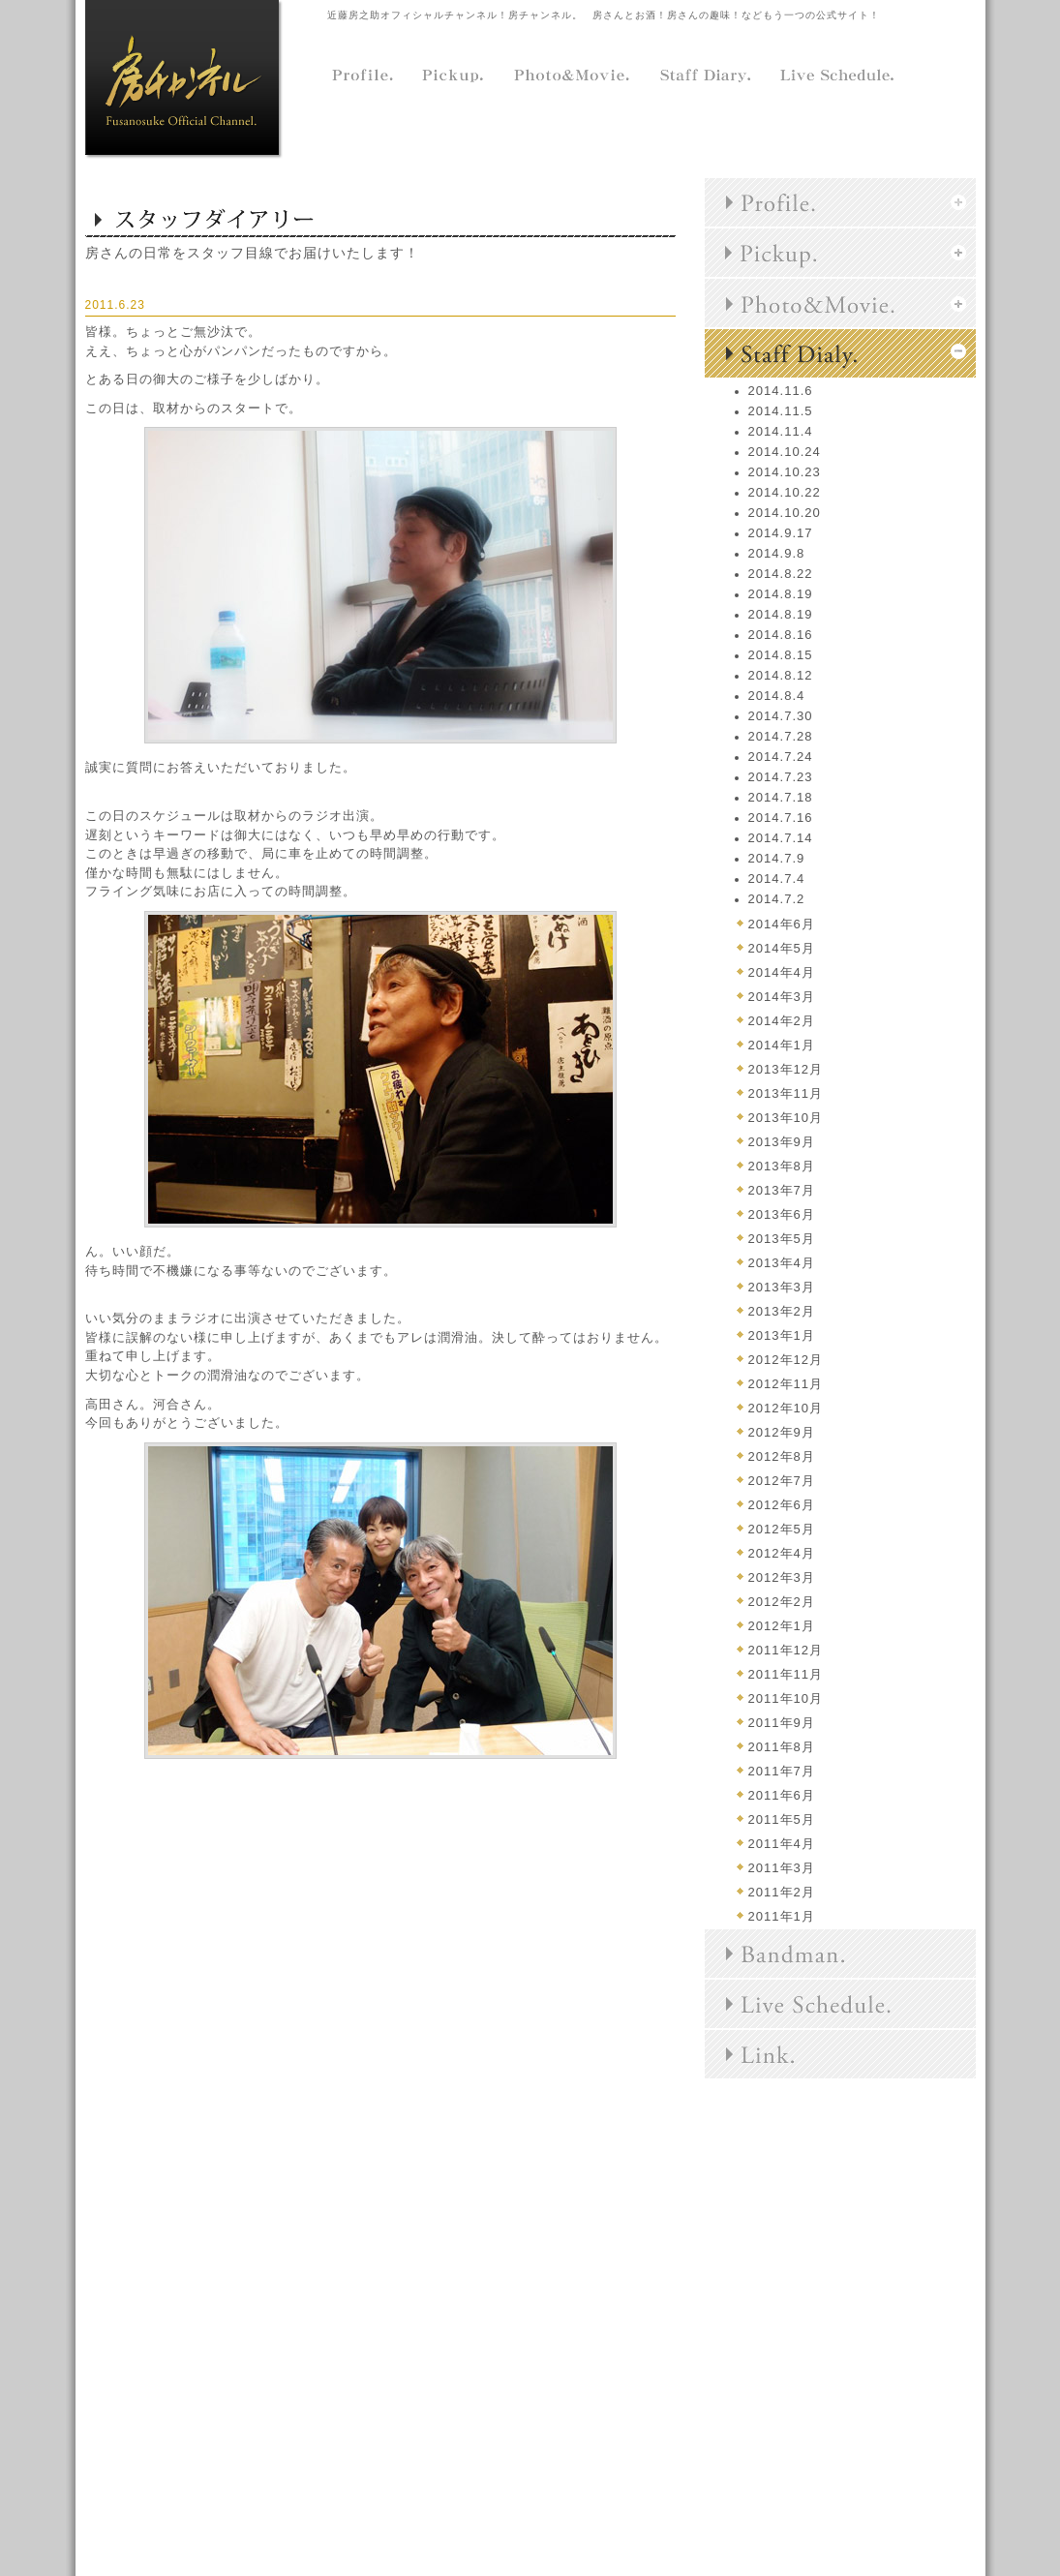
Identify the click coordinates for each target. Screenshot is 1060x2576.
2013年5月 (781, 1238)
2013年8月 (781, 1166)
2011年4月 (781, 1843)
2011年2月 (781, 1892)
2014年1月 (781, 1045)
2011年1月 (781, 1916)
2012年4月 (781, 1553)
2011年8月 (781, 1747)
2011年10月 (786, 1698)
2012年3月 (781, 1577)
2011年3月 (781, 1868)
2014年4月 (781, 972)
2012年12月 (786, 1359)
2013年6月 (781, 1214)
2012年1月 (781, 1626)
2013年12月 (786, 1069)
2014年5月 (781, 948)
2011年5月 (781, 1819)
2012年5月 (781, 1529)
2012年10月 (786, 1408)
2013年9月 (781, 1142)
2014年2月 (781, 1021)
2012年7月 (781, 1480)
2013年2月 (781, 1311)
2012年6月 (781, 1505)
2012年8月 (781, 1456)
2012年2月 (781, 1601)
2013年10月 (786, 1117)
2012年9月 (781, 1432)
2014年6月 (781, 924)
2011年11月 (786, 1674)
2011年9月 (781, 1722)
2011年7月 (781, 1771)
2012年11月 (786, 1384)
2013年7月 (781, 1190)
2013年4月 (781, 1263)
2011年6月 (781, 1795)
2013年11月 (786, 1093)
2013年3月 (781, 1287)
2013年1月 (781, 1335)
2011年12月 (786, 1650)
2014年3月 (781, 996)
